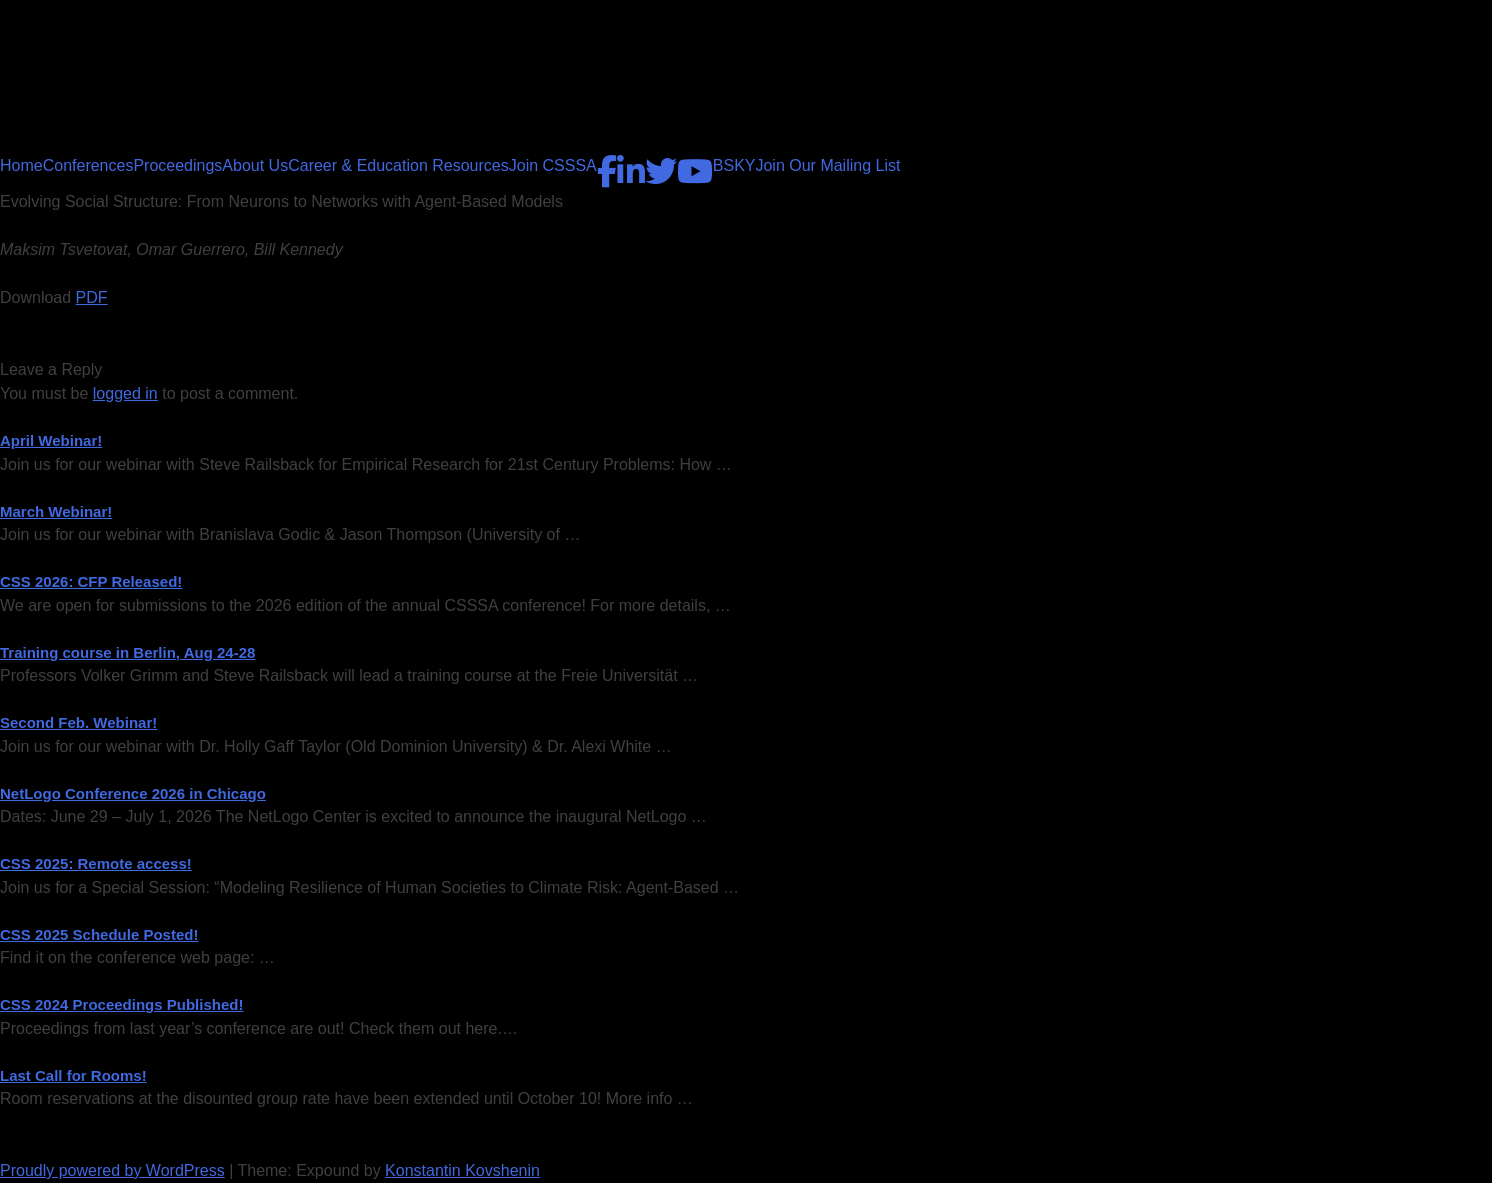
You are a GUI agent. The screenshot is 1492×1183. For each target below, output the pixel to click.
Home (21, 165)
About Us (255, 165)
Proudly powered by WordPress (112, 1170)
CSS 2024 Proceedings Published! (121, 1004)
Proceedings (177, 165)
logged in (125, 393)
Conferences (88, 165)
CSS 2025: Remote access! (96, 863)
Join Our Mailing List (827, 165)
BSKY (734, 165)
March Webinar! (56, 511)
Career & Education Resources (398, 165)
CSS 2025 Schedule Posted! (99, 934)
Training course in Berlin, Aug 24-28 (127, 652)
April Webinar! (51, 440)
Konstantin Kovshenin (462, 1170)
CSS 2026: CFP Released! (91, 581)
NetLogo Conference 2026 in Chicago (133, 793)
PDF (92, 297)
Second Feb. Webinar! (78, 722)
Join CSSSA (553, 165)
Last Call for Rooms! (73, 1075)
